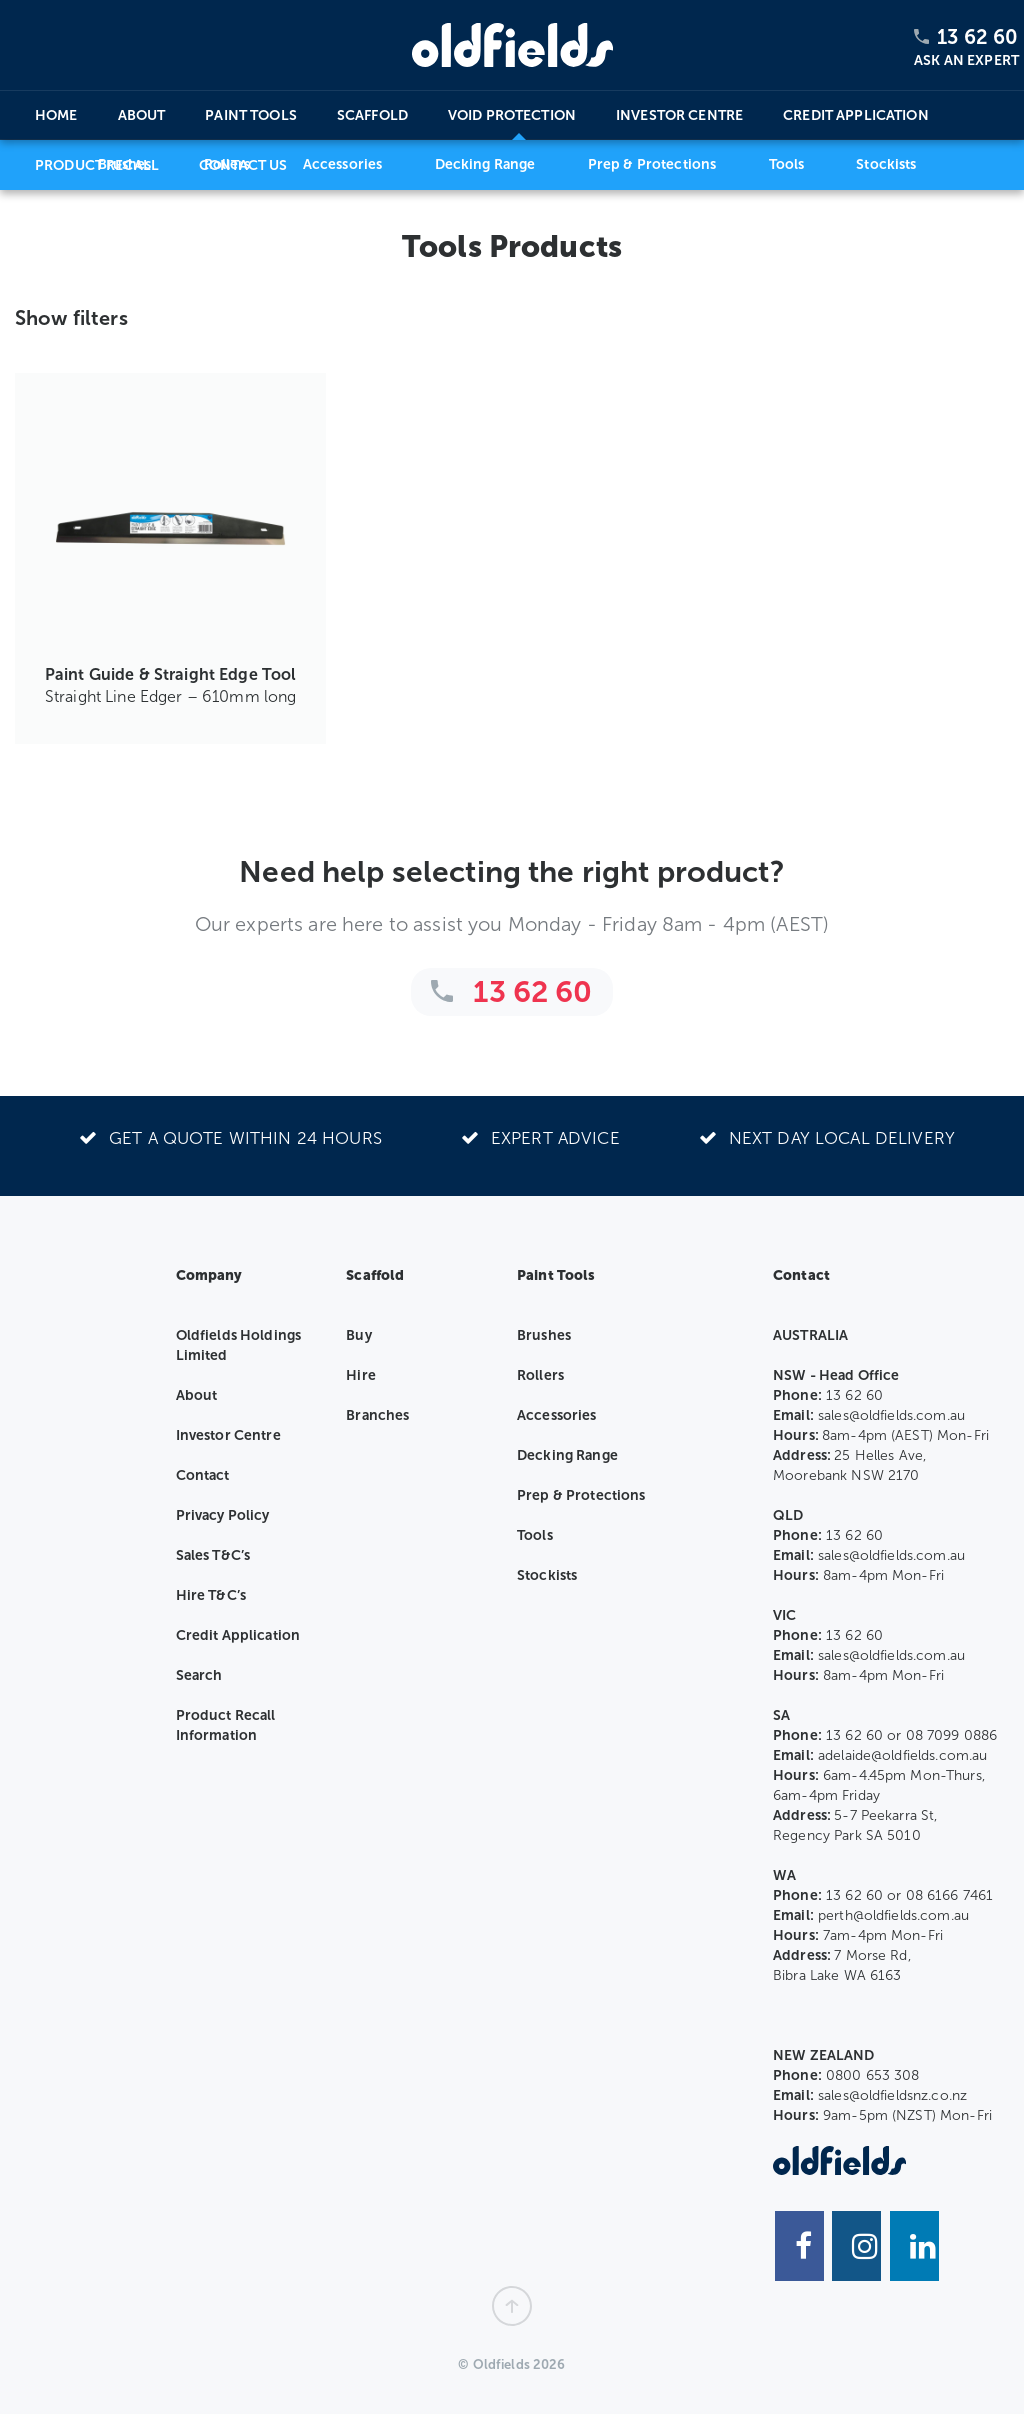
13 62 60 (977, 37)
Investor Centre (679, 115)
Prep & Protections (581, 1495)
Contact (203, 1475)
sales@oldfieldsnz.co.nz (892, 2095)
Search (199, 1675)
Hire (361, 1375)
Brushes (544, 1335)
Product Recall (97, 165)
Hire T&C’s (211, 1595)
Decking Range (567, 1455)
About (142, 115)
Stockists (547, 1575)
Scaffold (372, 115)
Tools (535, 1535)
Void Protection (512, 115)
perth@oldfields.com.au (893, 1915)
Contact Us (243, 165)
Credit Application (856, 115)
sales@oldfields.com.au (891, 1415)
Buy (358, 1335)
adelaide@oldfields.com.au (903, 1755)
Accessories (557, 1415)
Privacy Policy (223, 1515)
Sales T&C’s (213, 1555)
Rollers (540, 1375)
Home (56, 115)
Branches (377, 1415)
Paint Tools (251, 115)
